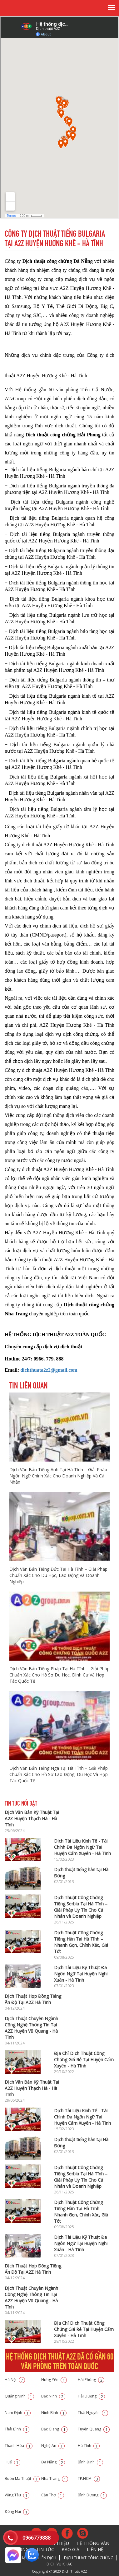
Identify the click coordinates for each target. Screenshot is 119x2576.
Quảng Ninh (19, 2396)
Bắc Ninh (53, 2396)
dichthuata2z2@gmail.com (48, 1370)
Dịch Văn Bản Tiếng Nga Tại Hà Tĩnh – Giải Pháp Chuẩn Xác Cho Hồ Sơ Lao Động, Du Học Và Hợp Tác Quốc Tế (58, 1774)
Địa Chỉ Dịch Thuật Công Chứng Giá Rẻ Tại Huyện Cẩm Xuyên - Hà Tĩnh (84, 2059)
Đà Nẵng (53, 2462)
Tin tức (45, 2549)
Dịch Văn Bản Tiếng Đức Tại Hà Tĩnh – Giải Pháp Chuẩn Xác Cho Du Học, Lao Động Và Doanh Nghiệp (58, 1575)
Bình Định (90, 2462)
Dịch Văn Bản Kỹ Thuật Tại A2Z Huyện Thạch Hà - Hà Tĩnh (32, 1818)
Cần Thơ (52, 2495)
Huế (12, 2462)
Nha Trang (54, 2478)
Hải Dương (91, 2396)
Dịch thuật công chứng (88, 2557)
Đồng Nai (17, 2511)
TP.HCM (89, 2478)
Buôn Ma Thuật (22, 2478)
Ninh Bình (54, 2412)
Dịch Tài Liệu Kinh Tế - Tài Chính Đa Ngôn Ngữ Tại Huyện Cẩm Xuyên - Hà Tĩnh (82, 1847)
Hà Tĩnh (89, 2445)
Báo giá (70, 2549)
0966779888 (36, 2537)
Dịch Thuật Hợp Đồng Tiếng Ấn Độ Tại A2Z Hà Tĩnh (33, 1999)
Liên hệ (95, 2549)
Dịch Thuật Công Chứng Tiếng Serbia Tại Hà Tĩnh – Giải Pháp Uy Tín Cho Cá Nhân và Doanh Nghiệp (80, 1907)
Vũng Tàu (17, 2495)
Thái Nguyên (93, 2412)
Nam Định (18, 2412)
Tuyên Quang (94, 2429)
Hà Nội (15, 2379)
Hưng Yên (54, 2379)
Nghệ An (53, 2445)
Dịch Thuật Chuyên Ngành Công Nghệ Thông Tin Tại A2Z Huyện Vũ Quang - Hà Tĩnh (31, 2028)
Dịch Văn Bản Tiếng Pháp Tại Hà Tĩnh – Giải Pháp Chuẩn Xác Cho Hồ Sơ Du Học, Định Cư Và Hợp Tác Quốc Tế (59, 1675)
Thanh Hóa (18, 2445)
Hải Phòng (91, 2379)
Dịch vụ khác (59, 2564)
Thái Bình (17, 2429)
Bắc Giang (54, 2429)
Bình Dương (92, 2495)
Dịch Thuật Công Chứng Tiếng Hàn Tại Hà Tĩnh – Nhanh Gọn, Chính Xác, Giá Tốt (81, 1942)
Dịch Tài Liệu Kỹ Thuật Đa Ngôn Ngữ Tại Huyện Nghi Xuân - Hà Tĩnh (80, 1974)
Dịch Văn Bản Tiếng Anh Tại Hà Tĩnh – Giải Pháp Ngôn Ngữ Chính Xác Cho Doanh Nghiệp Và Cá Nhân (58, 1476)
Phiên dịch (46, 2557)
